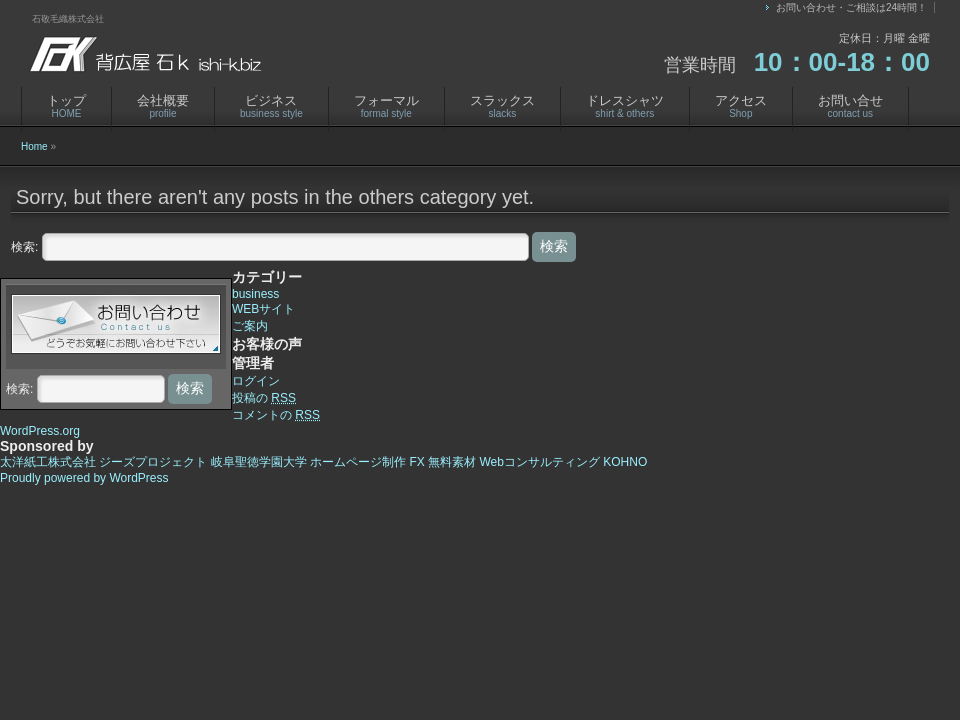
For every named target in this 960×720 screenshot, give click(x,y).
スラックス (502, 106)
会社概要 (163, 106)
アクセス (741, 106)
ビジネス (271, 106)
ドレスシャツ (625, 106)
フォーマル (386, 106)
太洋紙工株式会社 (48, 462)
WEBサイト (263, 309)
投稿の (264, 398)
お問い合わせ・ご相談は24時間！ (851, 7)
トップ (66, 106)
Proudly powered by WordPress (84, 478)
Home (34, 146)
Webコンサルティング (539, 462)
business (255, 294)
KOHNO (625, 462)
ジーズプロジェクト (153, 462)
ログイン (256, 381)
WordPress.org (40, 431)
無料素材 (452, 462)
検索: (24, 247)
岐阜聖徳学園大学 (259, 462)
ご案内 (250, 326)
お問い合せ (850, 106)
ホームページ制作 (358, 462)
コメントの (276, 415)
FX (416, 462)
